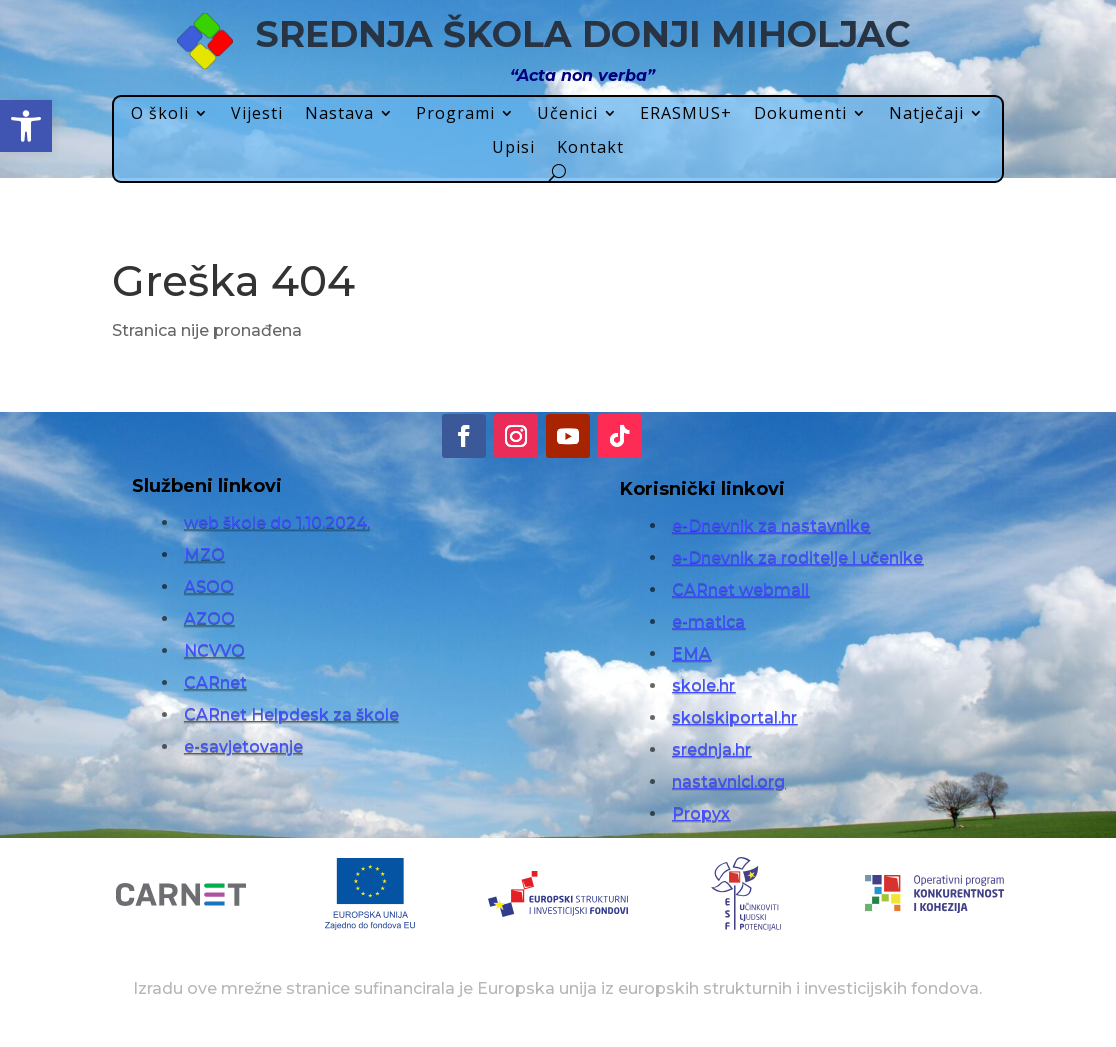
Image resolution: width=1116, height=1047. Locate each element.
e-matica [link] (708, 621)
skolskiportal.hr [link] (734, 717)
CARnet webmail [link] (740, 589)
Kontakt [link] (590, 148)
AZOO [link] (209, 618)
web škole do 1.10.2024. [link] (277, 522)
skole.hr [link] (703, 685)
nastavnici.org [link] (728, 781)
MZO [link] (204, 554)
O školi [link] (160, 114)
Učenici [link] (567, 114)
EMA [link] (691, 653)
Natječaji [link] (926, 114)
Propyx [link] (701, 813)
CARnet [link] (215, 682)
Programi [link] (455, 114)
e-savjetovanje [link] (243, 746)
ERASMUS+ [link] (686, 114)
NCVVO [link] (214, 650)
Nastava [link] (339, 114)
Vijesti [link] (257, 114)
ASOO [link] (209, 586)
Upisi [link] (513, 148)
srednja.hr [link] (711, 749)
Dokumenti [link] (800, 114)
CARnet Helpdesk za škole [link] (291, 714)
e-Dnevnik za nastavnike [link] (771, 525)
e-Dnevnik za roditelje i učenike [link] (797, 557)
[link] (26, 126)
